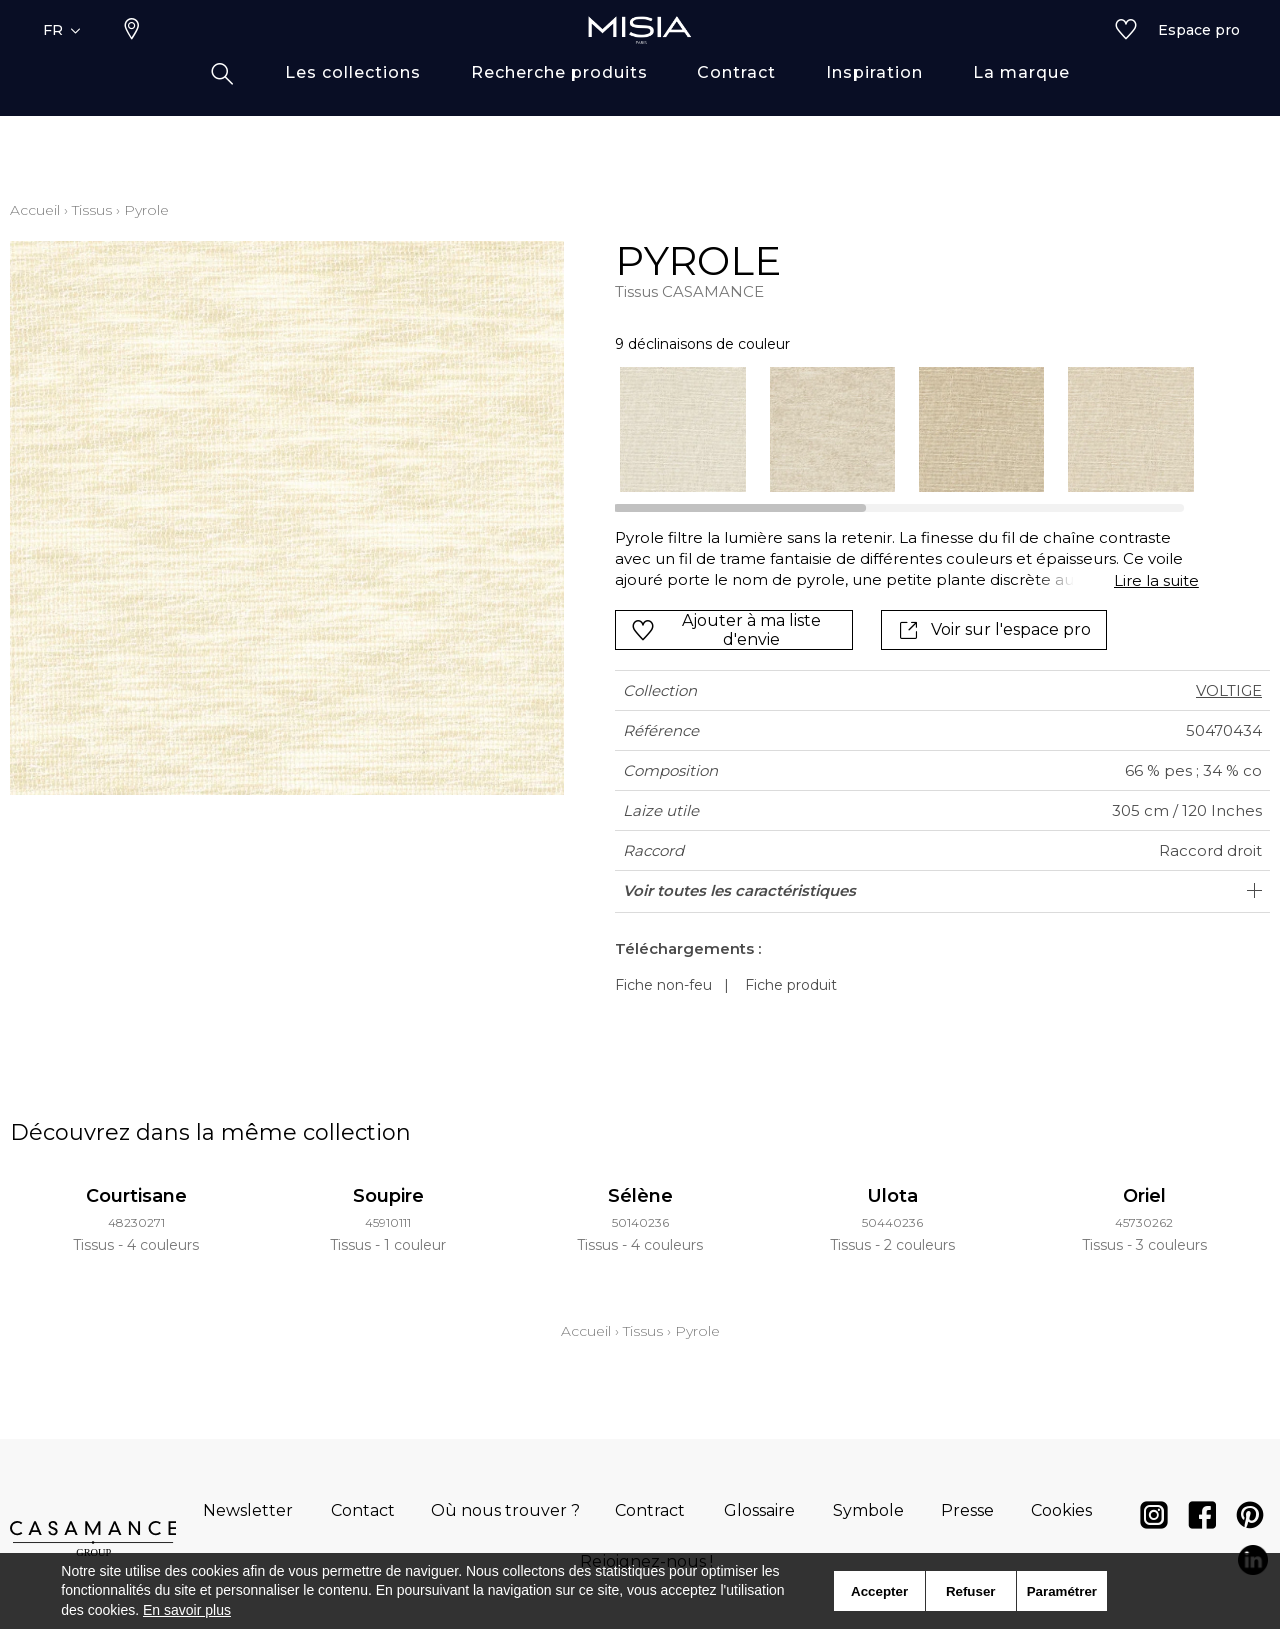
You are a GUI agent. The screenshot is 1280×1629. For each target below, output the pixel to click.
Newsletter (248, 1510)
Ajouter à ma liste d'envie (726, 630)
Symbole (868, 1510)
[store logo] (640, 62)
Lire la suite (1156, 580)
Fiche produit (791, 985)
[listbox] (894, 429)
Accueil (35, 210)
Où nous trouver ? (505, 1510)
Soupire (388, 1196)
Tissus (92, 210)
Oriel (1144, 1196)
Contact (363, 1510)
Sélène (640, 1196)
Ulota (892, 1196)
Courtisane (136, 1196)
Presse (967, 1510)
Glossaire (759, 1510)
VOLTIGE (1229, 690)
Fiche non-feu (663, 985)
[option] (682, 429)
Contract (650, 1510)
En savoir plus (187, 1610)
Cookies (1061, 1510)
